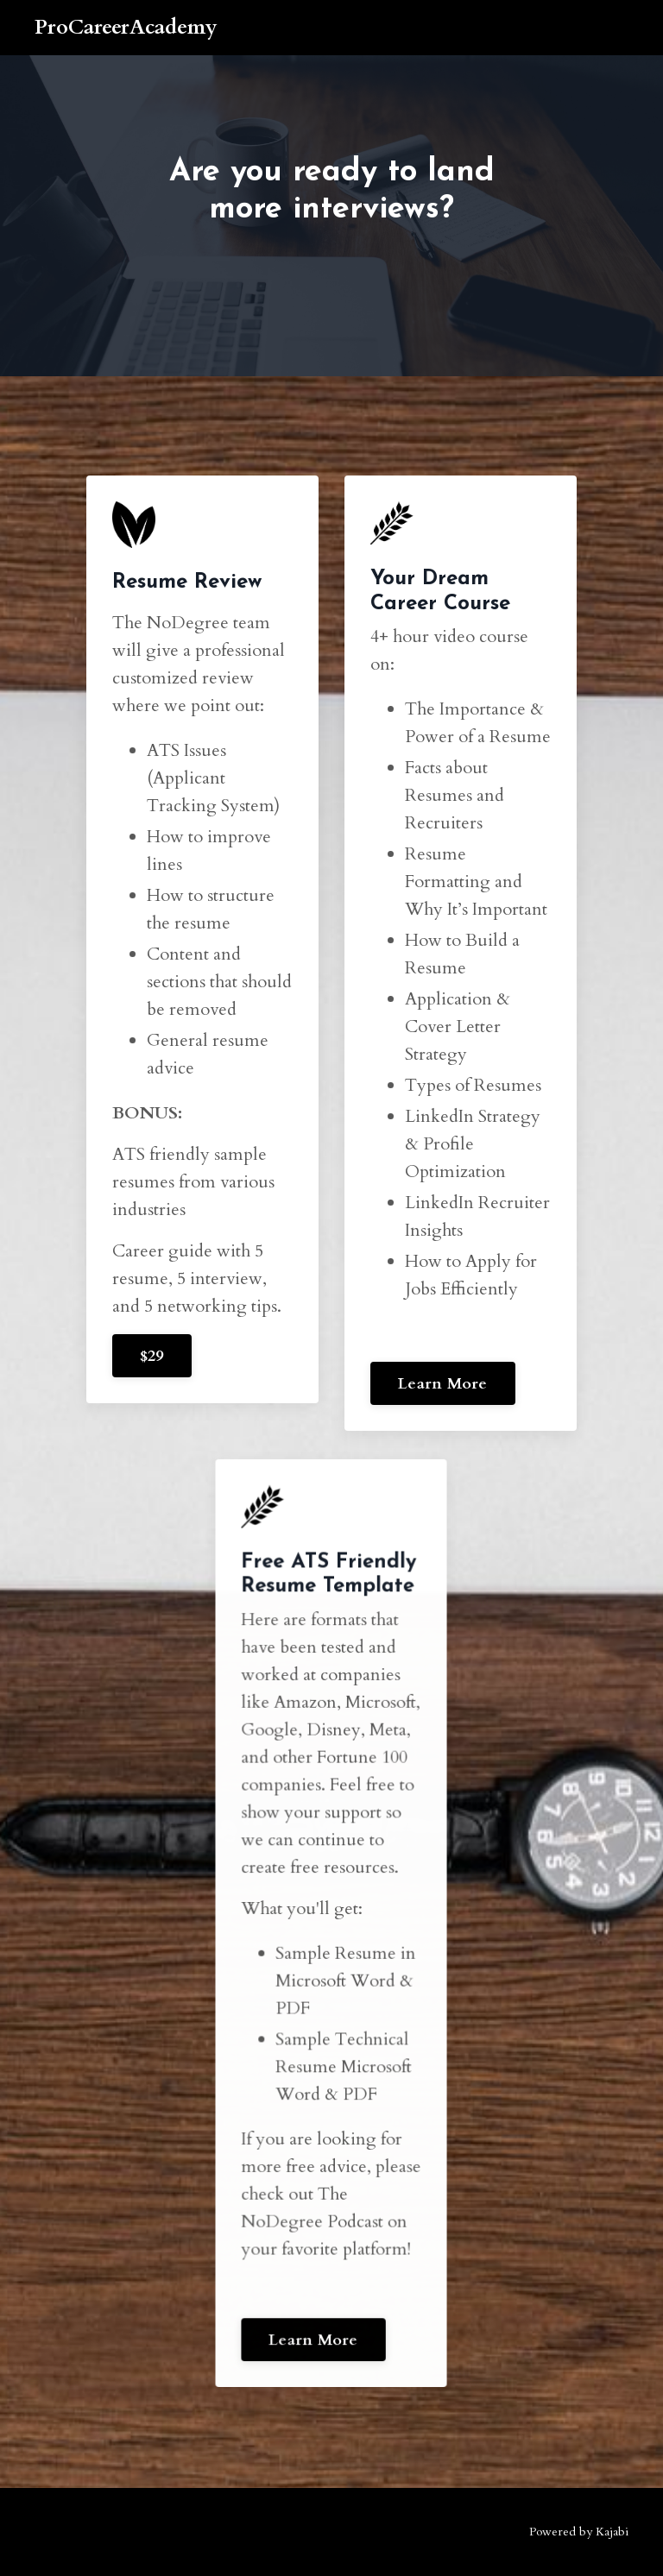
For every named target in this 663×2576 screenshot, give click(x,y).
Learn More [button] (443, 1384)
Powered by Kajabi (578, 2531)
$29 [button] (152, 1356)
